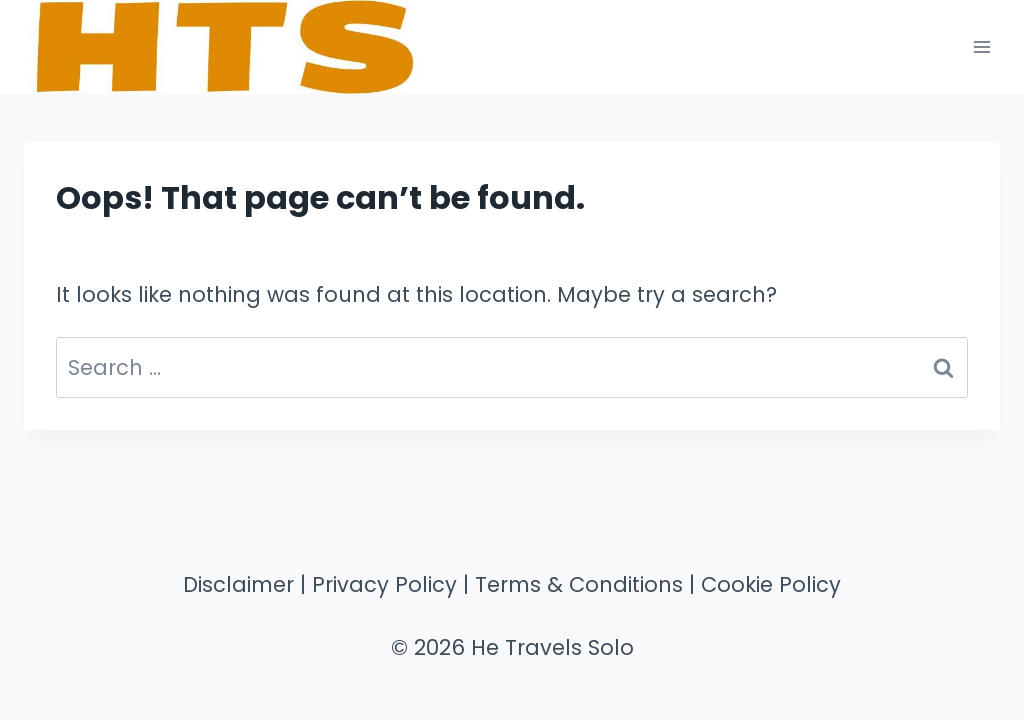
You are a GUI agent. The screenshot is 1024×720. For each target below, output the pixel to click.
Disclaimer (238, 584)
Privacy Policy (384, 584)
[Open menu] (981, 46)
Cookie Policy (771, 584)
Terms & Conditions (579, 584)
